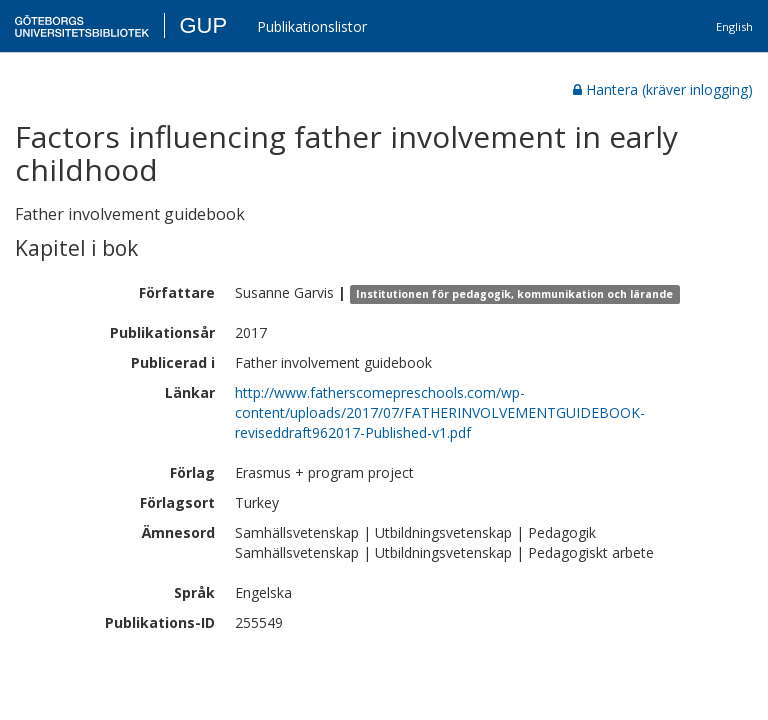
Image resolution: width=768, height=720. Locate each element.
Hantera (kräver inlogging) (663, 89)
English (734, 26)
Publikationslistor (312, 26)
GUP (203, 25)
